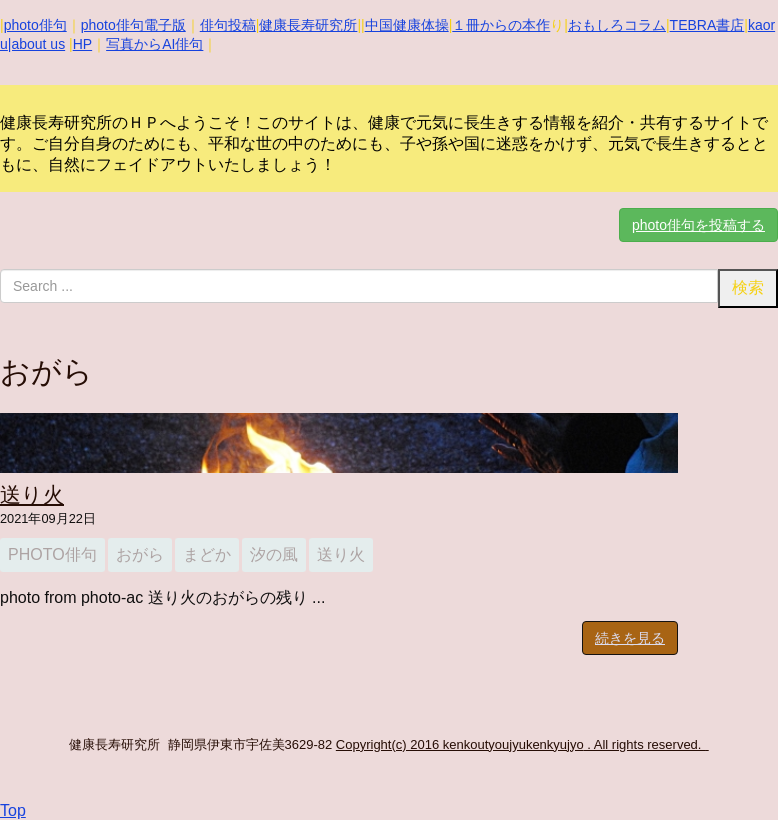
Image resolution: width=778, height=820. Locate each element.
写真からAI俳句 (154, 44)
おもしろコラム (617, 25)
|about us (36, 44)
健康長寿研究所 (308, 25)
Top (13, 810)
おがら (140, 554)
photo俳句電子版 (133, 25)
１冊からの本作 (501, 25)
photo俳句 (35, 25)
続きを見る (630, 638)
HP (82, 44)
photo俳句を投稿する (698, 225)
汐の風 (274, 554)
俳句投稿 (228, 25)
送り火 (32, 494)
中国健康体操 (407, 25)
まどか (207, 554)
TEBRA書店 (707, 25)
